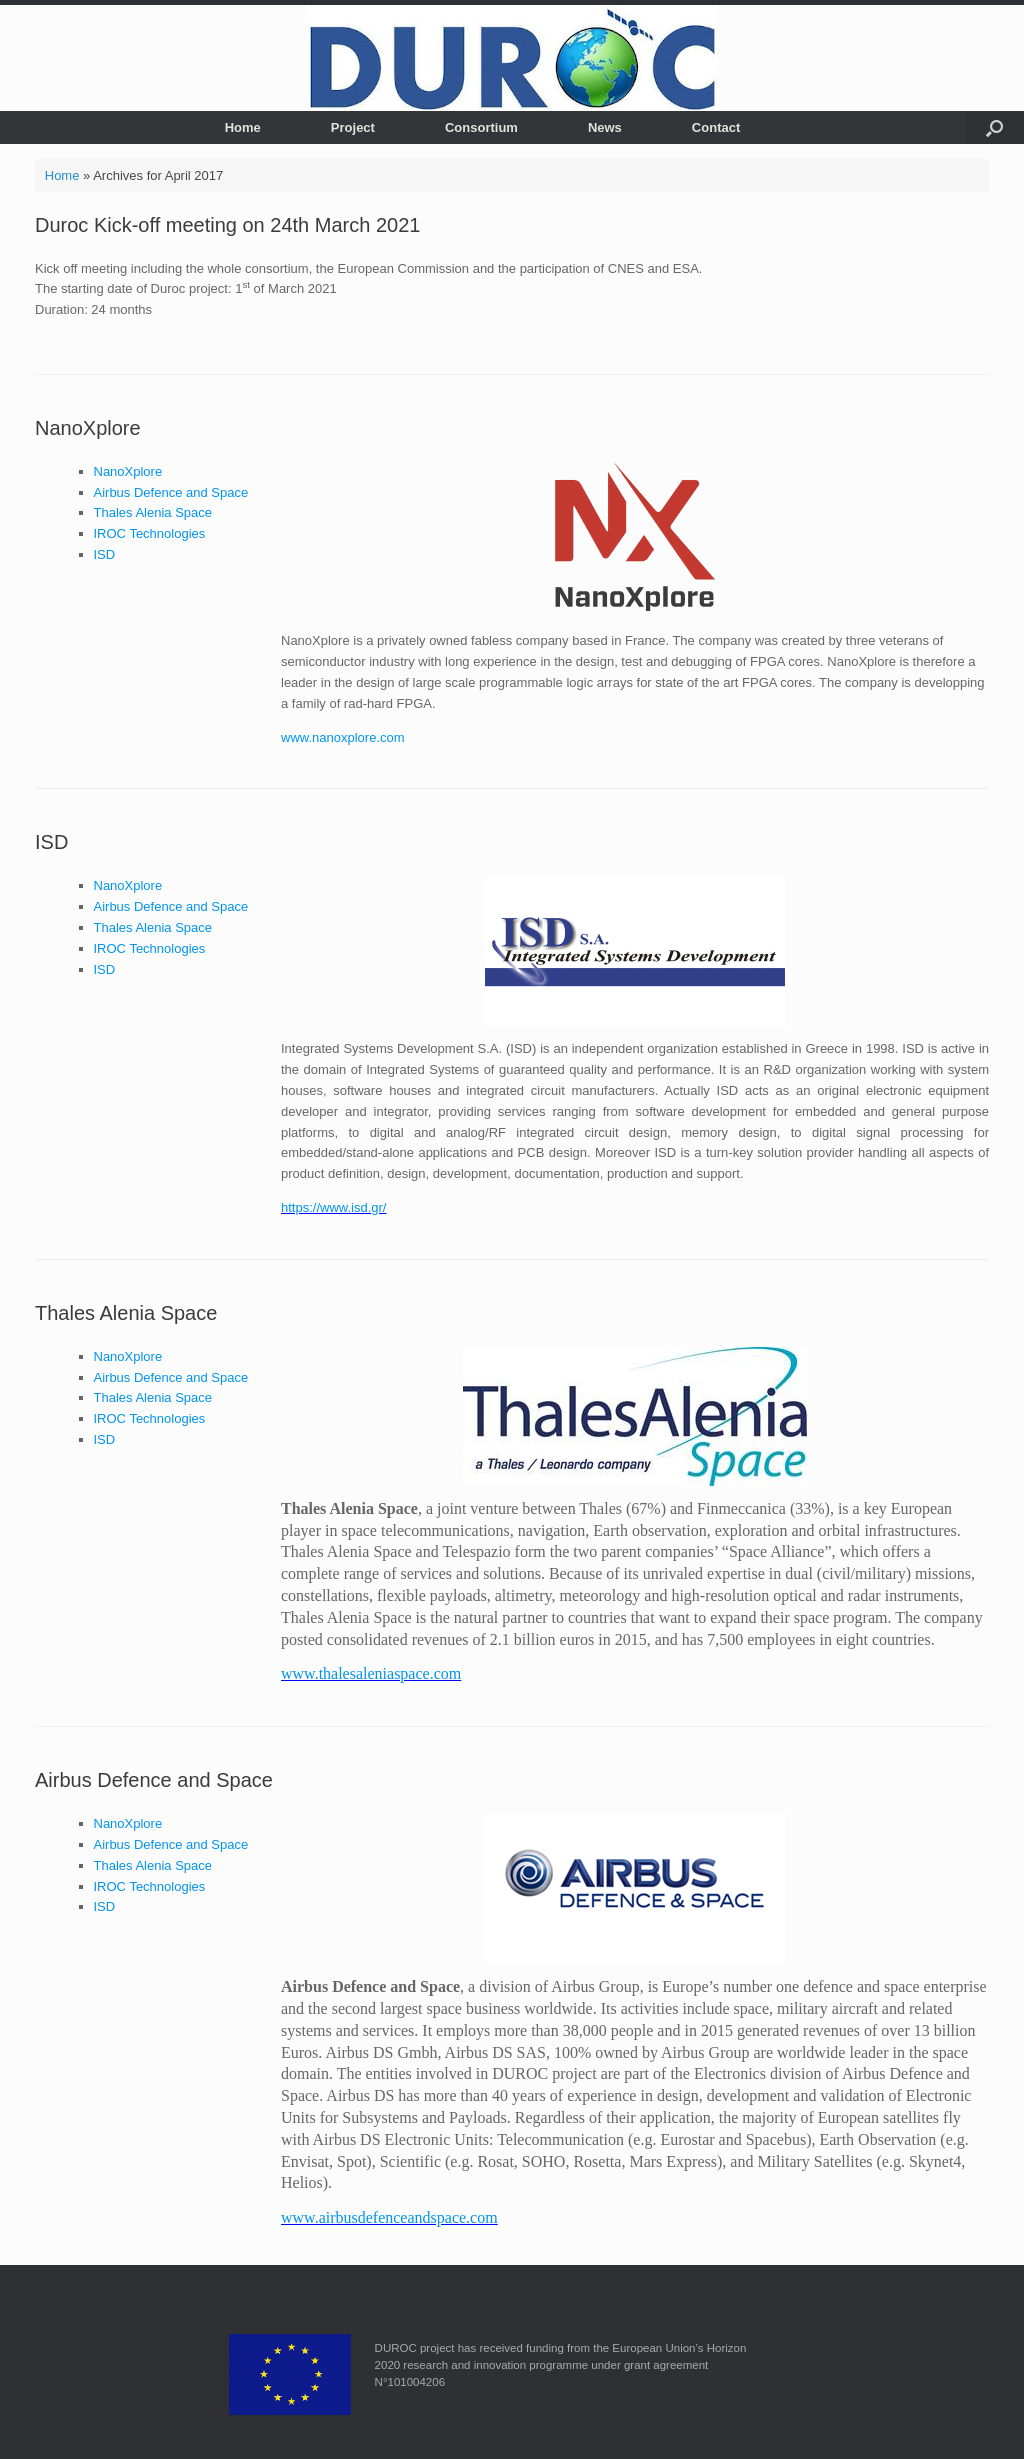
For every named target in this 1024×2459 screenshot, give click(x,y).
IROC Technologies (150, 533)
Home (243, 127)
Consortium (481, 127)
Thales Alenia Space (153, 512)
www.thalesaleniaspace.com (371, 1673)
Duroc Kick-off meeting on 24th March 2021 (227, 225)
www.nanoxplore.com (343, 737)
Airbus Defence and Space (171, 492)
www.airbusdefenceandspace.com (389, 2217)
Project (353, 127)
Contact (716, 127)
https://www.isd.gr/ (333, 1207)
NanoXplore (88, 428)
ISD (105, 554)
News (605, 127)
